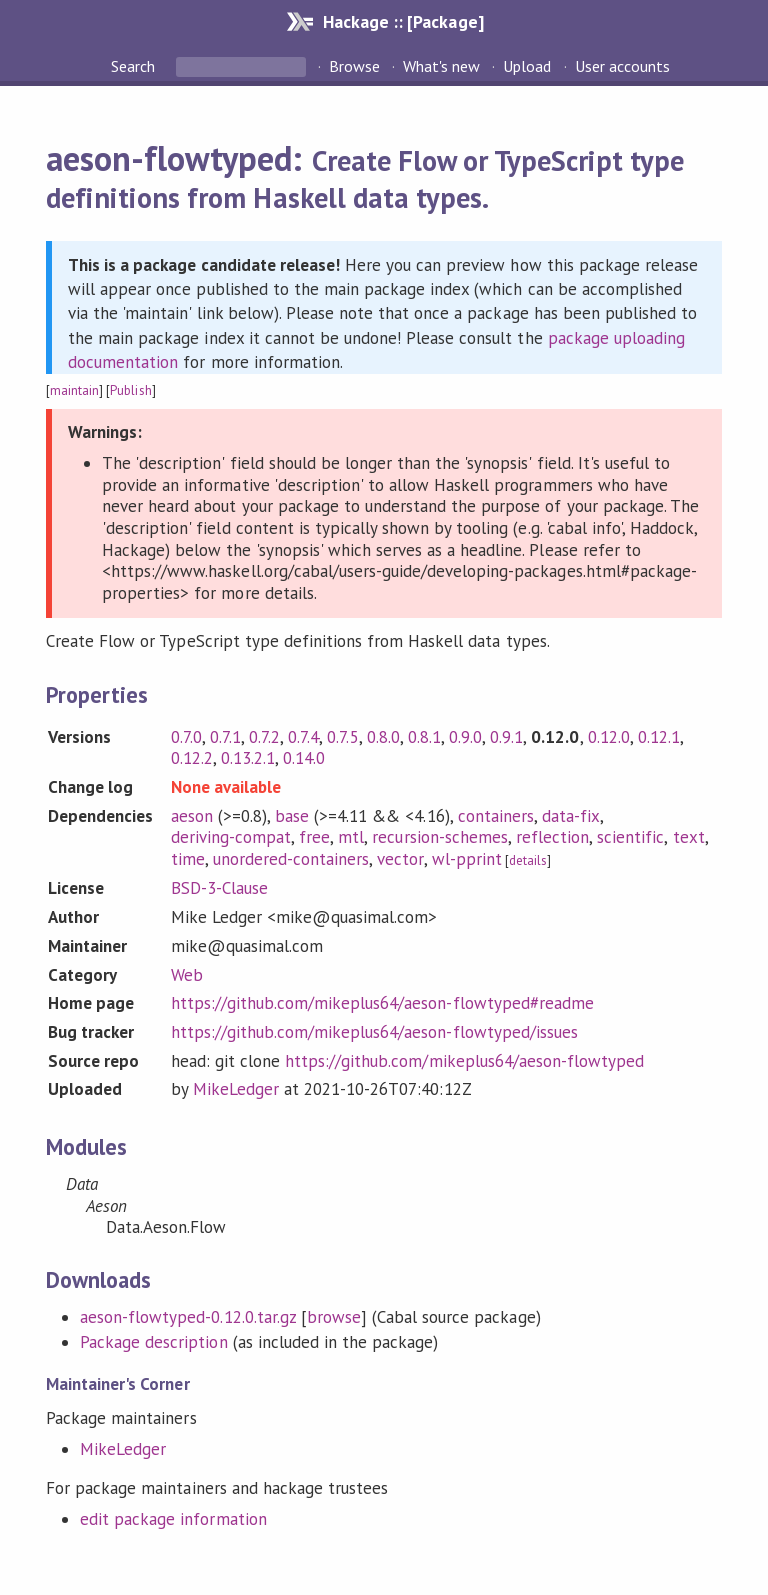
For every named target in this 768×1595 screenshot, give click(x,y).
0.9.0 (465, 737)
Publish (130, 390)
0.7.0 (186, 737)
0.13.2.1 (248, 758)
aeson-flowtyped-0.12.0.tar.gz (188, 1317)
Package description (153, 1342)
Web (187, 975)
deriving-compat (231, 837)
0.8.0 (383, 737)
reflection (552, 837)
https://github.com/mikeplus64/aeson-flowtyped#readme (382, 1003)
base (292, 816)
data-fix (571, 816)
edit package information (173, 1519)
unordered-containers (291, 859)
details (528, 860)
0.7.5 (342, 737)
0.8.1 (424, 737)
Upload (527, 66)
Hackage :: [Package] (403, 21)
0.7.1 (225, 737)
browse (334, 1317)
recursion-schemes (439, 837)
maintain (74, 390)
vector (400, 859)
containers (496, 816)
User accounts (622, 66)
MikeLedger (236, 1089)
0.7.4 (303, 737)
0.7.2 (264, 737)
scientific (630, 837)
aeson (192, 816)
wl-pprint (467, 859)
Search (135, 66)
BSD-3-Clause (219, 888)
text (689, 837)
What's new (441, 66)
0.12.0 (609, 737)
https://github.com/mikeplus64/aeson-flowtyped (464, 1061)
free (314, 837)
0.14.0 (304, 758)
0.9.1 (506, 737)
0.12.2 (192, 758)
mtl (351, 837)
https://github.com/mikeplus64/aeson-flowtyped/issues (374, 1032)
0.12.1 (659, 737)
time (188, 859)
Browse (354, 66)
